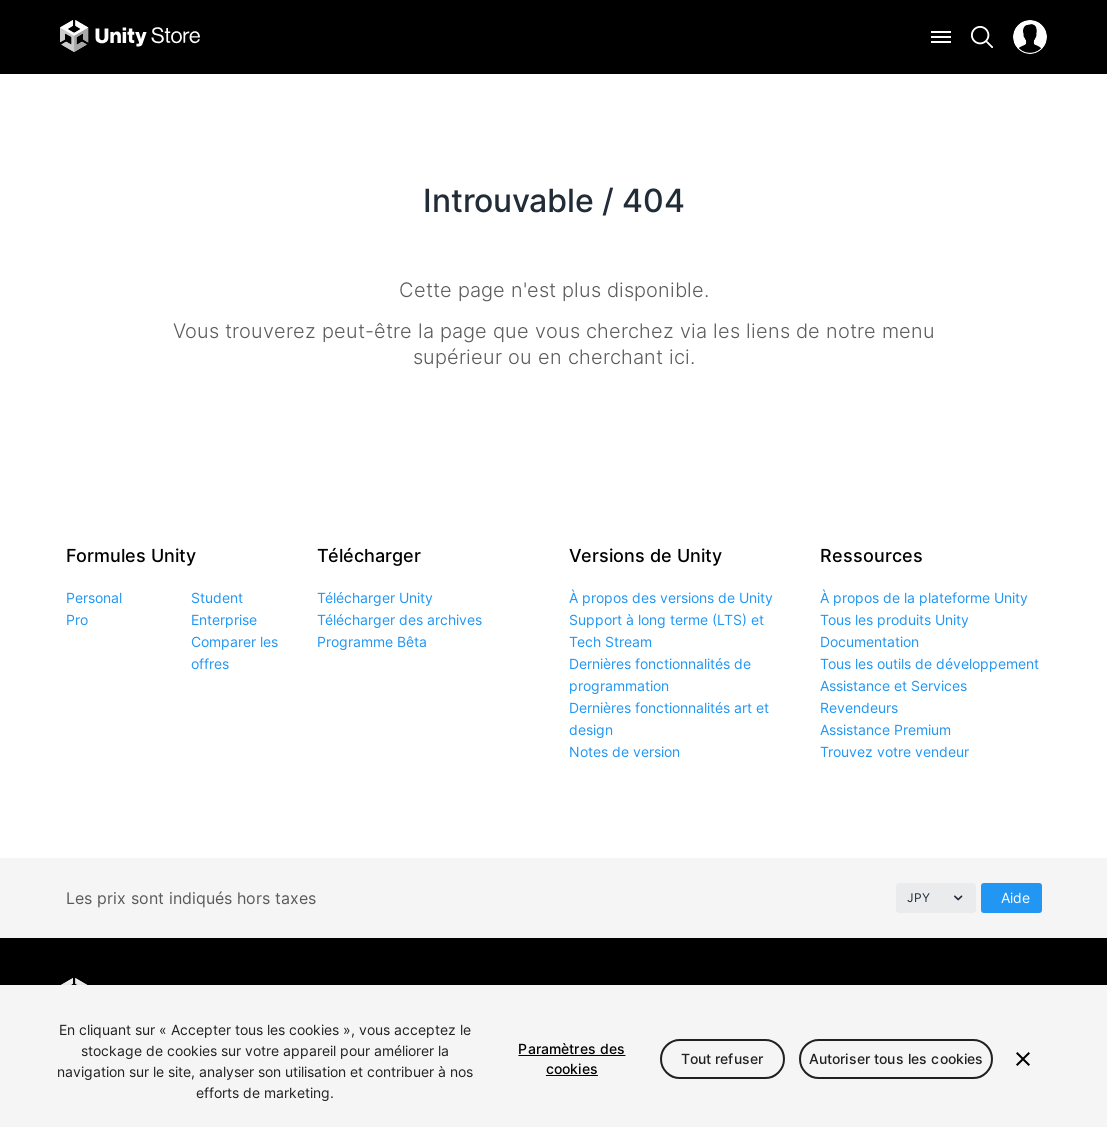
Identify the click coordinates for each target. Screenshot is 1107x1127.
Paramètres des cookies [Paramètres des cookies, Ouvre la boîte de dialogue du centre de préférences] (571, 1058)
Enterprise (224, 619)
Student (217, 597)
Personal (94, 597)
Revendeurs (859, 707)
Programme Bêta (372, 641)
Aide (1015, 897)
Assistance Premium (885, 729)
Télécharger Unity (375, 597)
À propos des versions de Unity (671, 597)
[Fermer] (1023, 1059)
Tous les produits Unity (894, 619)
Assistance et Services (893, 685)
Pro (77, 619)
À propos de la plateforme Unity (924, 597)
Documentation (869, 641)
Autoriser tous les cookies (896, 1058)
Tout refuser (722, 1058)
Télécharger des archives (399, 619)
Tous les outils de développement (929, 663)
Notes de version (624, 751)
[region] (553, 1056)
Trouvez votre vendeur (894, 751)
